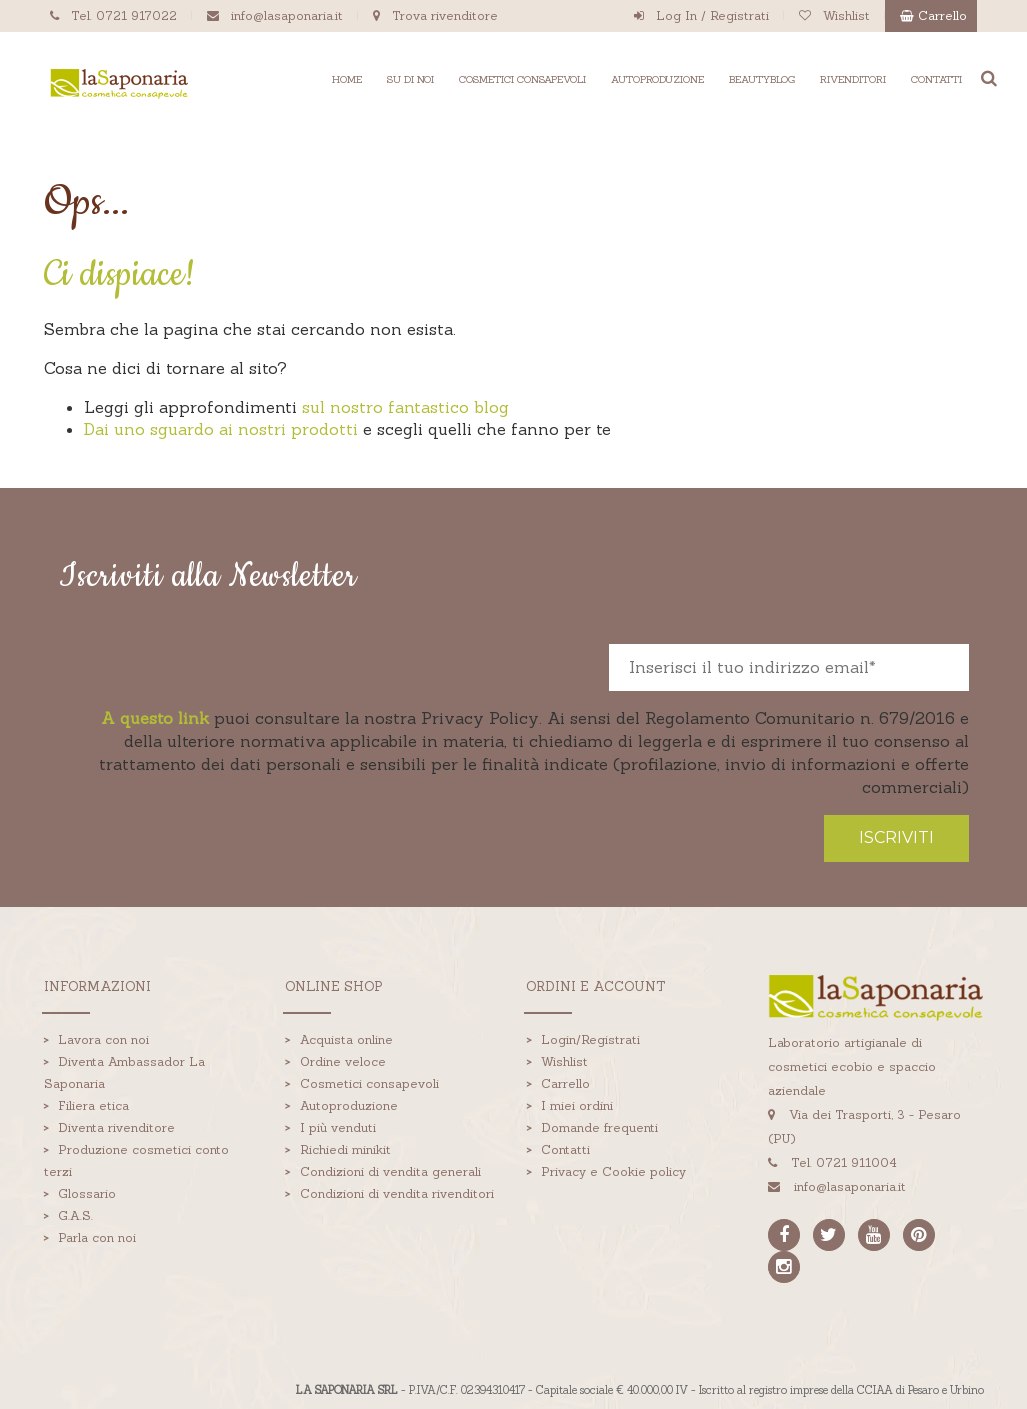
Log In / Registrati (712, 15)
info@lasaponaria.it (287, 15)
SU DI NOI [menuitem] (410, 79)
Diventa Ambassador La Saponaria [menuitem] (125, 1071)
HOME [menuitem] (347, 79)
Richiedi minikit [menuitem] (345, 1148)
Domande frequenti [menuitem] (599, 1126)
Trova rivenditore (445, 15)
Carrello (942, 15)
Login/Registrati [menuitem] (590, 1038)
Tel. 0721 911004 (842, 1162)
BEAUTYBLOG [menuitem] (762, 79)
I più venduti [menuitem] (338, 1126)
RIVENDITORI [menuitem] (853, 79)
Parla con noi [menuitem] (97, 1236)
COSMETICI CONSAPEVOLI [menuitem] (522, 79)
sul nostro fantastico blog (405, 407)
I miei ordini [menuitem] (577, 1104)
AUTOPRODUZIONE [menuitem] (657, 79)
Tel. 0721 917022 (124, 15)
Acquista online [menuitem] (346, 1038)
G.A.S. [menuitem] (75, 1214)
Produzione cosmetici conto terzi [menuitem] (137, 1159)
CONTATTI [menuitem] (936, 79)
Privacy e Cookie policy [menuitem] (613, 1170)
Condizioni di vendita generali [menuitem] (390, 1170)
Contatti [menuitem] (565, 1148)
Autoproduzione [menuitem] (349, 1104)
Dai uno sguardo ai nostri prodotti (221, 429)
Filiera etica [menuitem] (93, 1104)
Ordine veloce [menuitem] (343, 1060)
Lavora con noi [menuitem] (103, 1038)
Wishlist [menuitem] (564, 1060)
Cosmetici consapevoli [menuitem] (369, 1082)
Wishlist (846, 15)
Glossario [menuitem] (87, 1192)
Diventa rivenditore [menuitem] (116, 1126)
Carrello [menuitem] (565, 1082)
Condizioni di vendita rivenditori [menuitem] (397, 1192)
